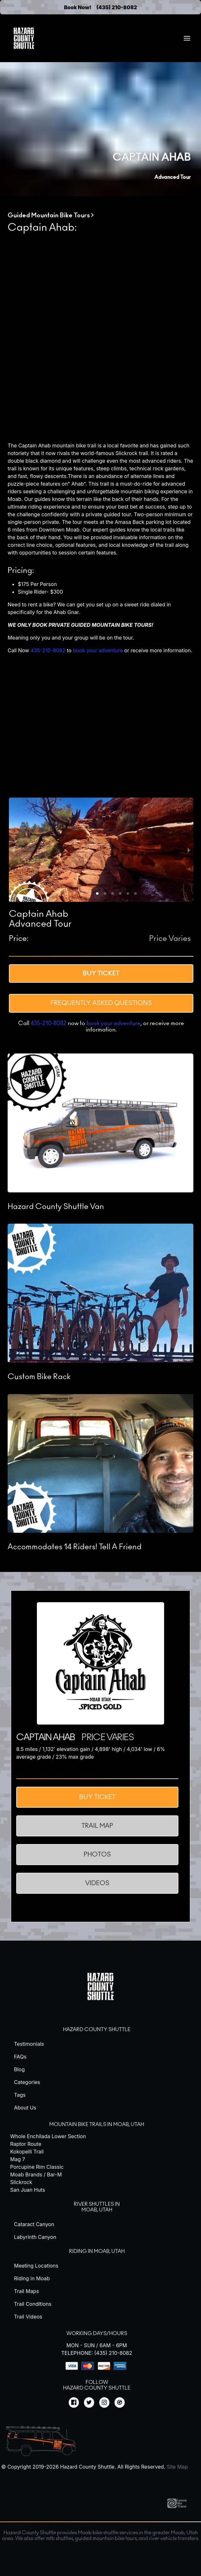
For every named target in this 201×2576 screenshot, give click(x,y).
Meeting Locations (36, 2265)
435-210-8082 (48, 650)
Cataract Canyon (34, 2224)
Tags (19, 2095)
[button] (67, 893)
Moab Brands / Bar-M (36, 2174)
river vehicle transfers (173, 2538)
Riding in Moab (32, 2278)
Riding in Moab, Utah (97, 2251)
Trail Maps (26, 2291)
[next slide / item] (188, 849)
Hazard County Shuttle (96, 2029)
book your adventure (98, 650)
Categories (27, 2082)
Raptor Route (25, 2144)
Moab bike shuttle (98, 2532)
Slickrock (21, 2182)
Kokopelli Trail (27, 2151)
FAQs (20, 2056)
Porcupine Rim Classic (37, 2167)
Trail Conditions (33, 2304)
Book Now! (77, 7)
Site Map (177, 2467)
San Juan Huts (27, 2190)
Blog (19, 2069)
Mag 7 (17, 2159)
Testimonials (29, 2044)
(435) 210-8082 (116, 7)
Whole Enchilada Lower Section (48, 2136)
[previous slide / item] (13, 849)
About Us (25, 2107)
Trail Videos (28, 2316)
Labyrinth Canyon (35, 2237)
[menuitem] (187, 38)
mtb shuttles (59, 2538)
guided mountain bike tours (106, 2538)
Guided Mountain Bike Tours (49, 215)
